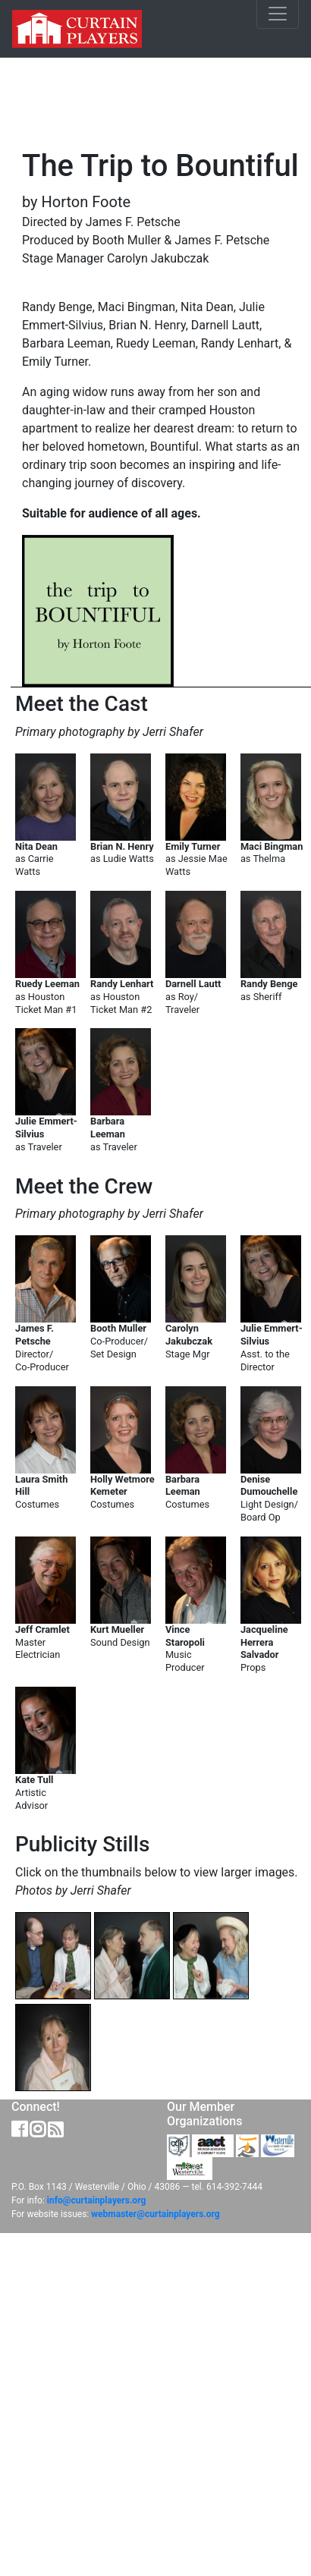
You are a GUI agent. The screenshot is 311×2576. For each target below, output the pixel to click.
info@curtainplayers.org (96, 2200)
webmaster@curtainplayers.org (155, 2214)
